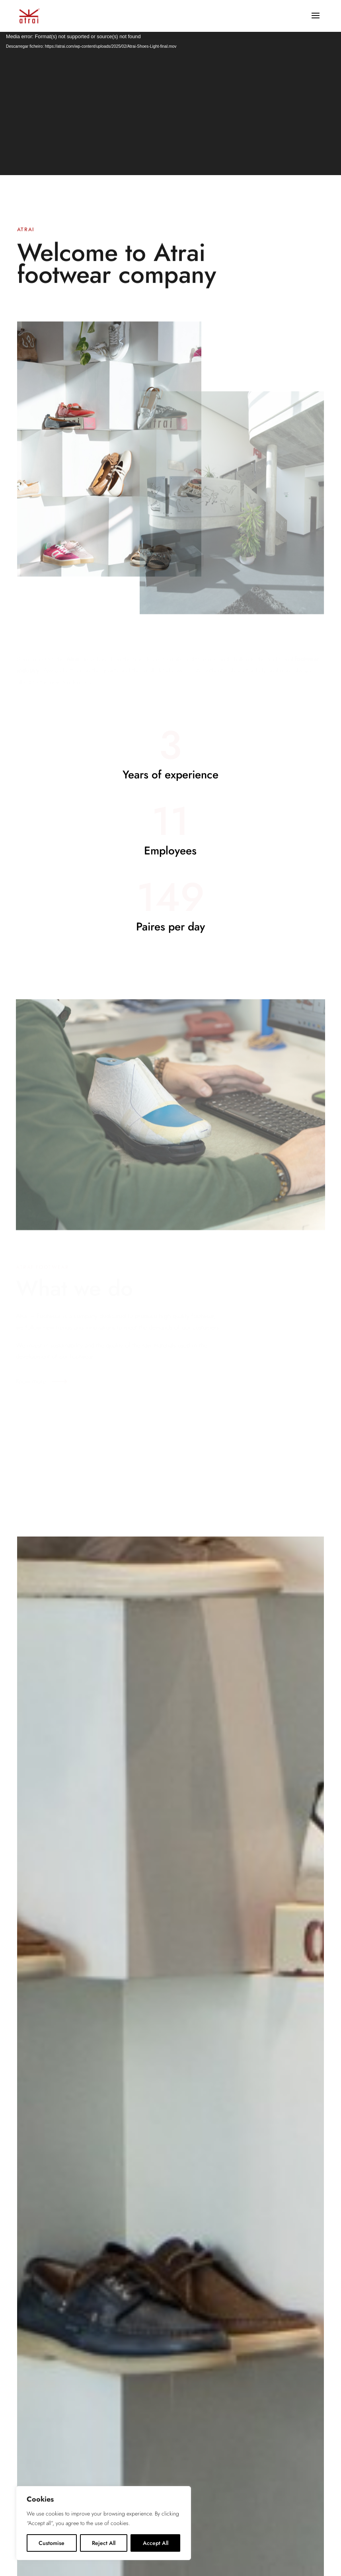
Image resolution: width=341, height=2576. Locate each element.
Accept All (155, 2543)
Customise (51, 2543)
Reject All (103, 2543)
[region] (103, 2523)
